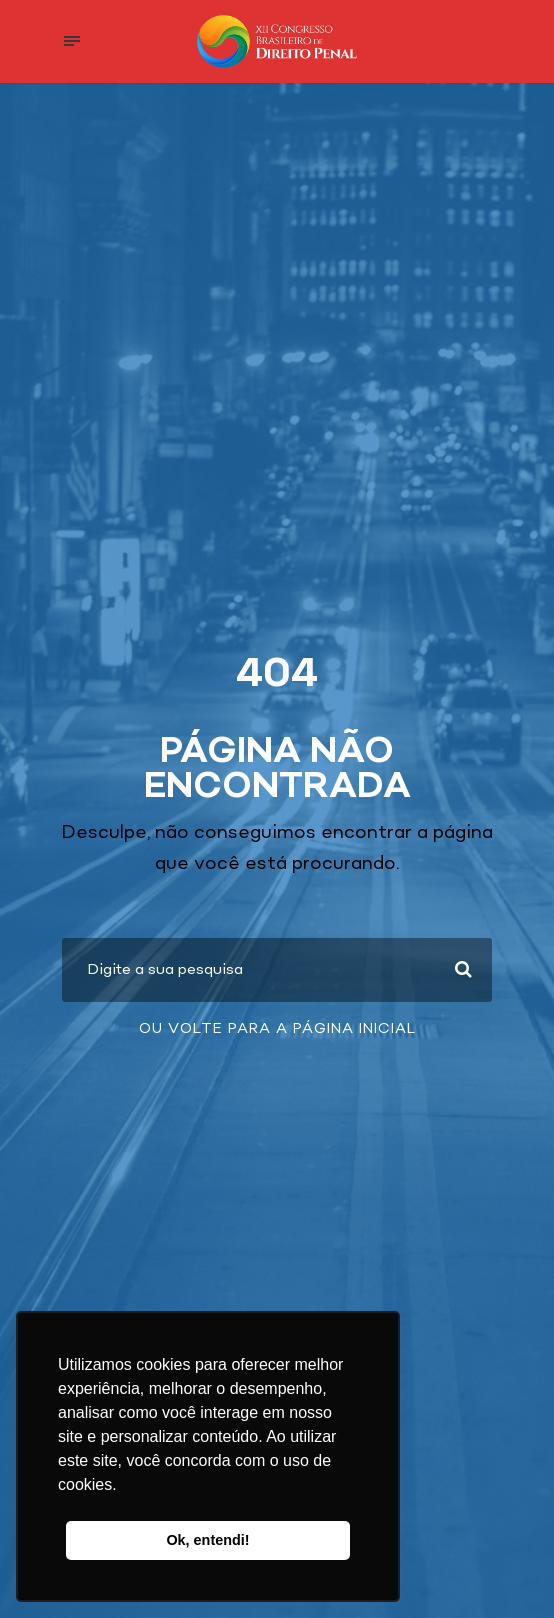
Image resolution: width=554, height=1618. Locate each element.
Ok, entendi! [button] (207, 1540)
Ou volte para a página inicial (277, 1029)
